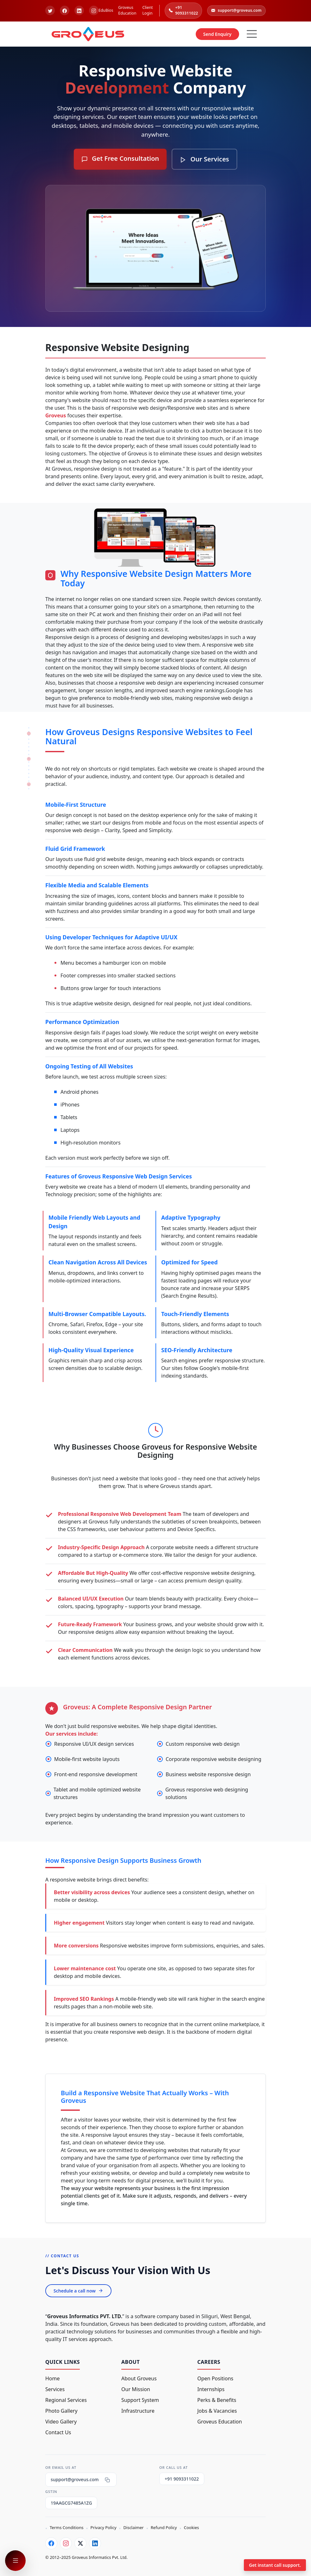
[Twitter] (80, 2543)
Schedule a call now (78, 2291)
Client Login (147, 10)
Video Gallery (61, 2421)
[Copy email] (107, 2479)
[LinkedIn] (95, 2543)
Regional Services (66, 2400)
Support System (140, 2400)
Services (55, 2389)
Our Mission (135, 2389)
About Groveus (139, 2378)
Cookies (191, 2527)
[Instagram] (66, 2543)
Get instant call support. (275, 2565)
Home (52, 2378)
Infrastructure (138, 2410)
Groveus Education (127, 10)
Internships (211, 2389)
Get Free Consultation (120, 158)
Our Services (204, 159)
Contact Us (58, 2432)
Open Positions (215, 2378)
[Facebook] (51, 2543)
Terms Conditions (66, 2527)
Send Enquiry (217, 34)
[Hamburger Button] (252, 34)
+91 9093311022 (183, 10)
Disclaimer (134, 2527)
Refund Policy (164, 2527)
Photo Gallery (61, 2410)
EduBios (105, 10)
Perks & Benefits (216, 2400)
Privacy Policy (103, 2527)
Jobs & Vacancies (217, 2410)
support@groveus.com (236, 10)
